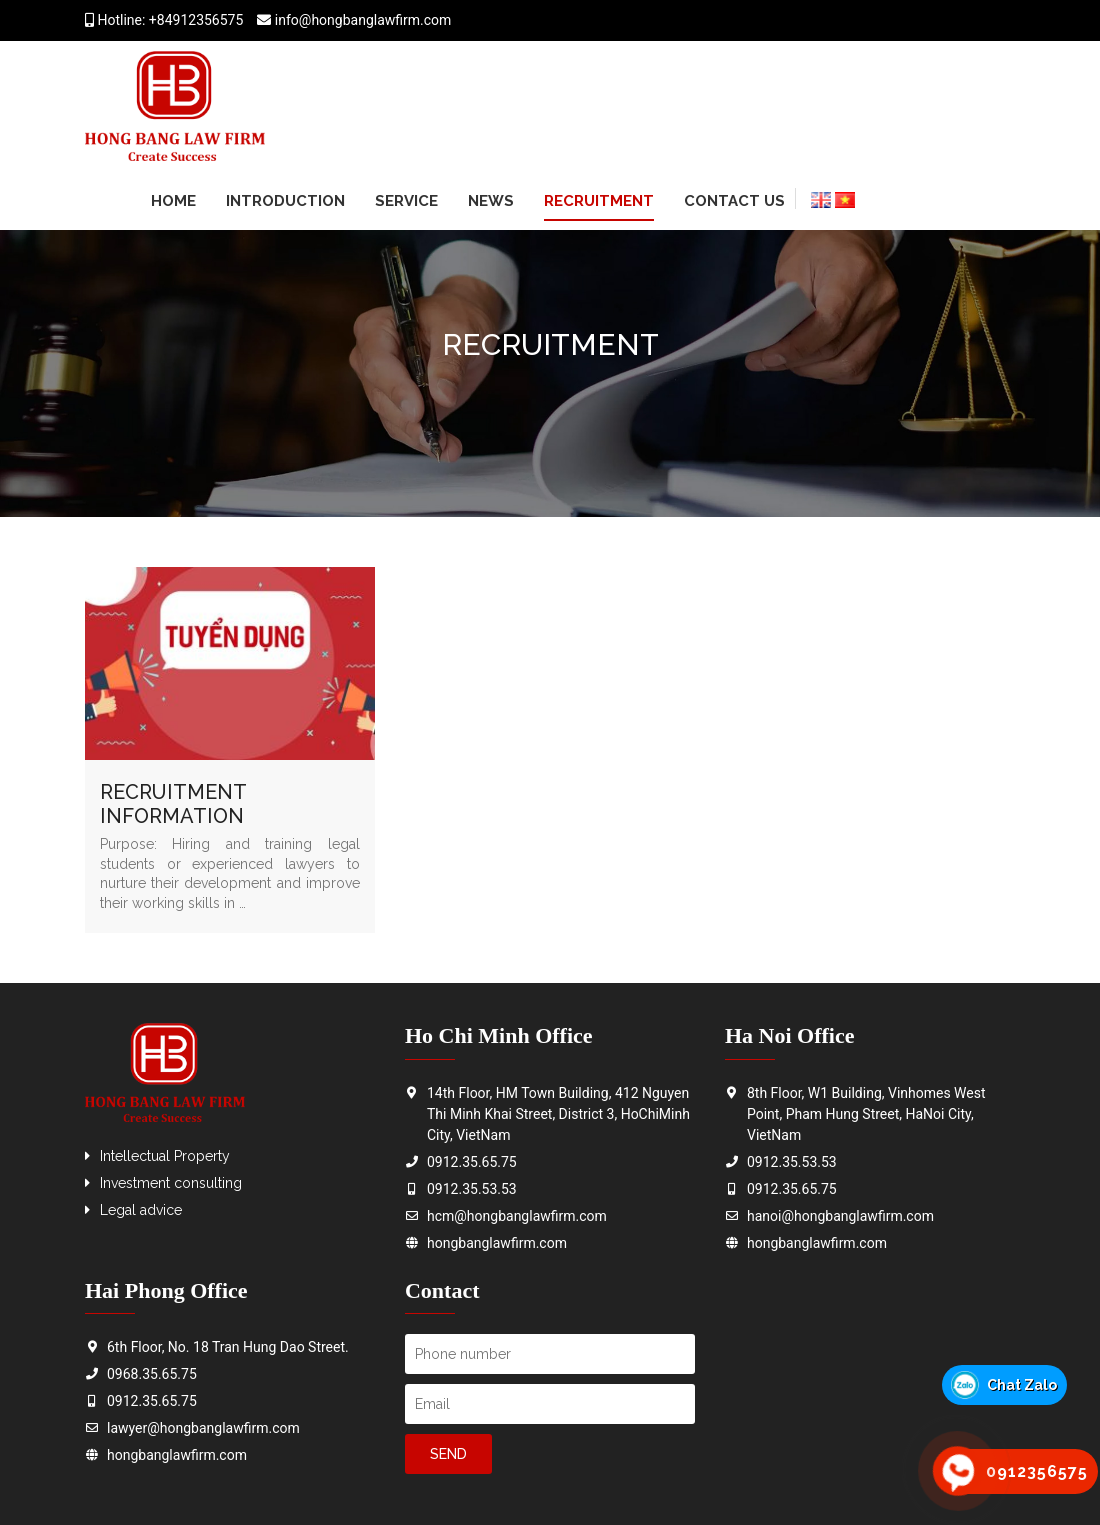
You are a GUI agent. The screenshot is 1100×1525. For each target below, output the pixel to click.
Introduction (285, 201)
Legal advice (141, 1210)
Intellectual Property (165, 1156)
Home (173, 201)
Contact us (734, 201)
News (491, 201)
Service (406, 201)
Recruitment (599, 201)
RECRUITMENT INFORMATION (173, 804)
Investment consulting (171, 1183)
